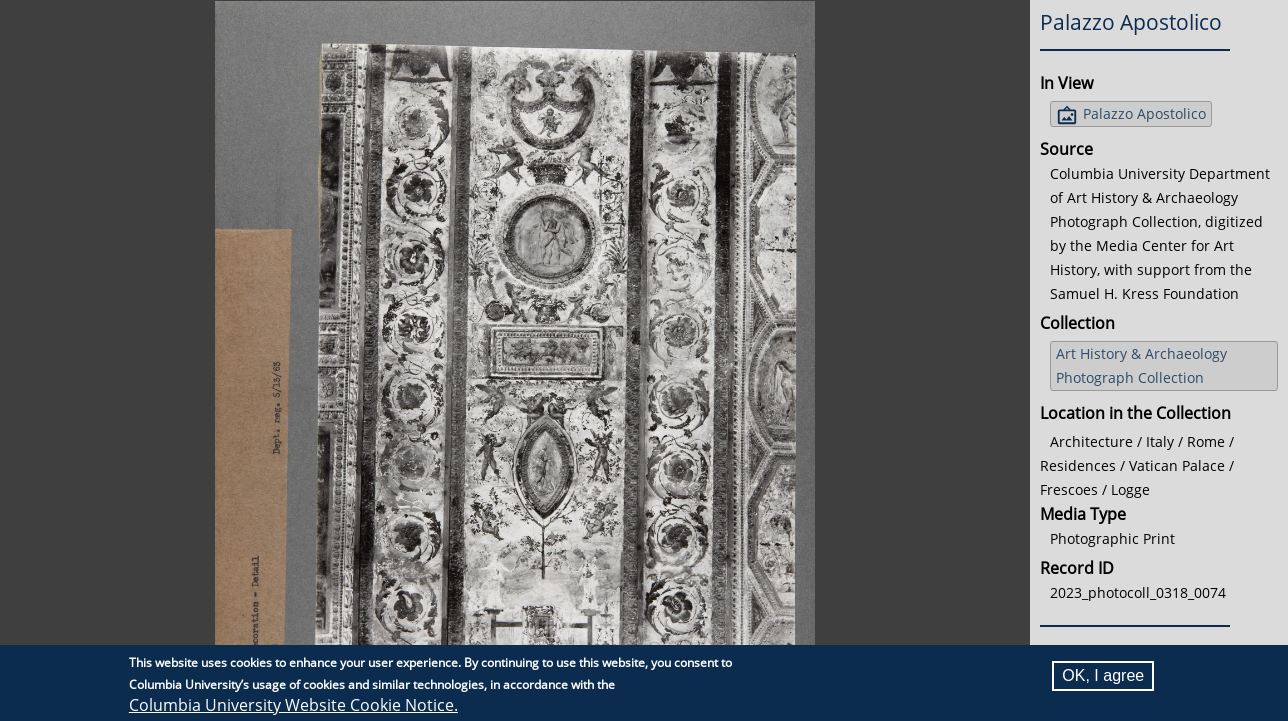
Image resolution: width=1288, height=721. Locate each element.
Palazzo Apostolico (1144, 113)
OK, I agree (1103, 675)
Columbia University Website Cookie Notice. (293, 705)
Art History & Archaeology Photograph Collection (1141, 365)
